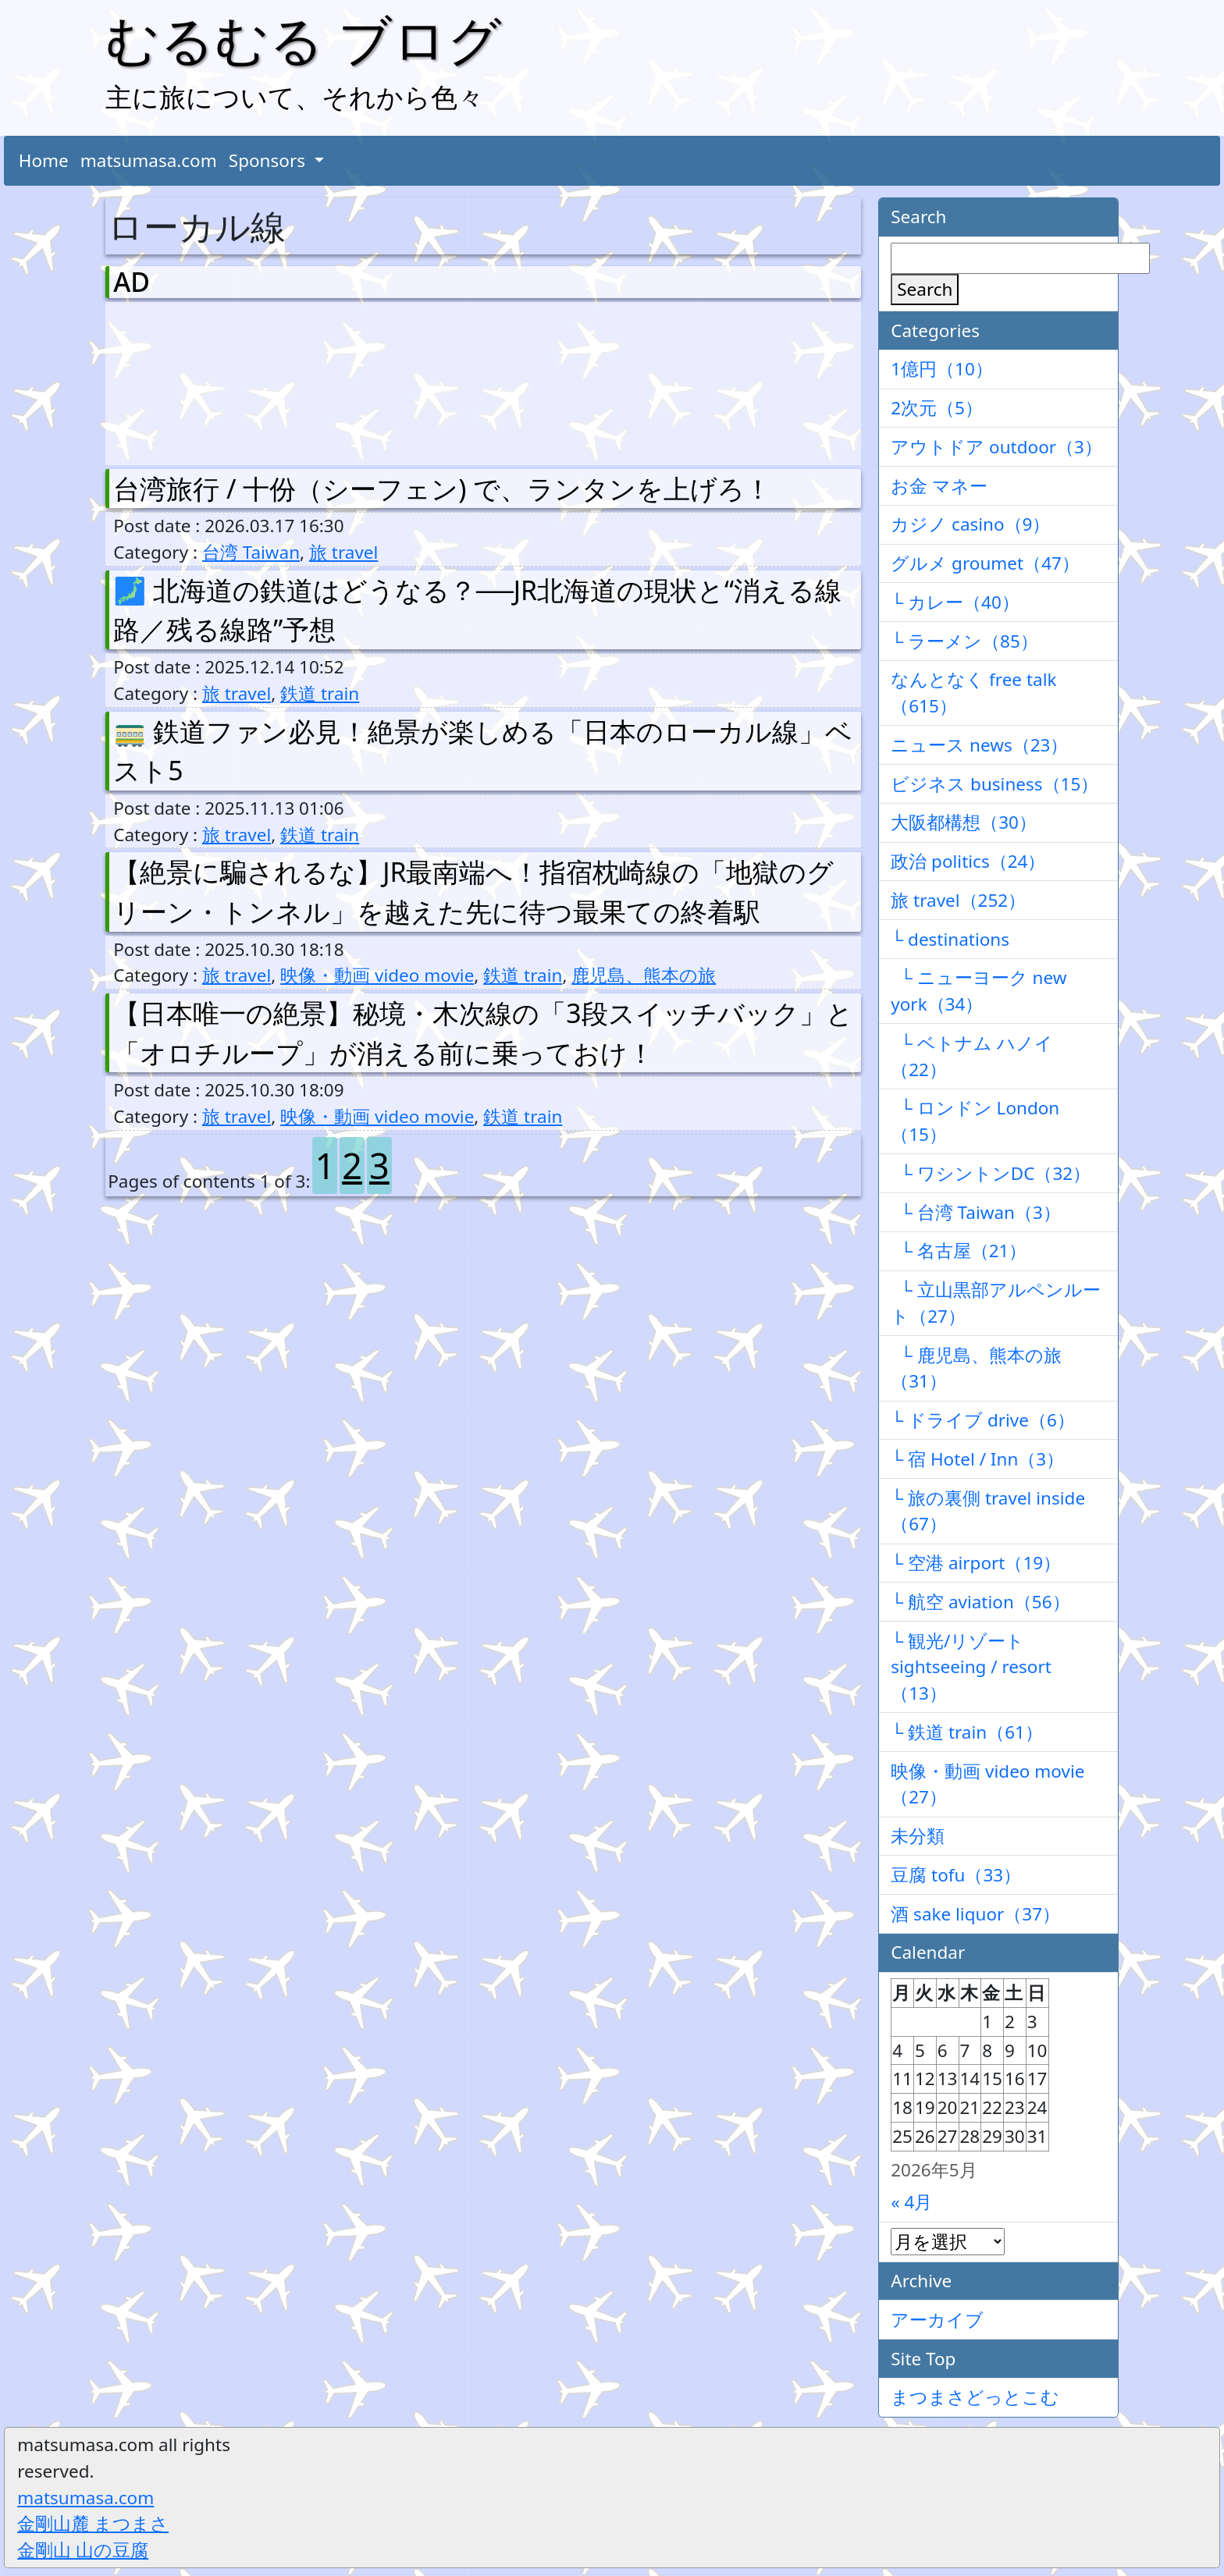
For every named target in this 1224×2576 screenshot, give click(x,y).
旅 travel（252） (958, 900)
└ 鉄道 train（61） (967, 1732)
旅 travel (343, 552)
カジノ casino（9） (970, 524)
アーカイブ (937, 2320)
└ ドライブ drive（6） (983, 1420)
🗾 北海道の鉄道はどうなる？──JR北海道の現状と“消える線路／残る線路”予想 (477, 610)
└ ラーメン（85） (964, 641)
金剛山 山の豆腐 (82, 2550)
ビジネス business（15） (994, 784)
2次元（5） (937, 408)
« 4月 (911, 2202)
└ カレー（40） (955, 602)
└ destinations (950, 939)
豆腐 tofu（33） (956, 1875)
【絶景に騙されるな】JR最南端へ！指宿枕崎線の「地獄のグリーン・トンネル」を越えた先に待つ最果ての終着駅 (473, 891)
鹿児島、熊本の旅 (643, 975)
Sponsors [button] (269, 160)
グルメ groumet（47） (985, 563)
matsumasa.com (148, 160)
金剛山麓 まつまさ (93, 2523)
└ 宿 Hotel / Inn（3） (977, 1459)
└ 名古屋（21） (959, 1250)
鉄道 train (319, 693)
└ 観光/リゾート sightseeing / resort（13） (971, 1667)
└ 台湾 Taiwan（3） (976, 1212)
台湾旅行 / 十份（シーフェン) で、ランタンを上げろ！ (442, 488)
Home (44, 160)
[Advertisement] (195, 380)
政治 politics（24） (968, 861)
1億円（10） (942, 369)
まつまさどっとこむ (975, 2397)
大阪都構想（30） (964, 822)
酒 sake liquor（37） (975, 1914)
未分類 (918, 1836)
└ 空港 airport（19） (976, 1563)
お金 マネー (939, 486)
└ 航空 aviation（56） (980, 1602)
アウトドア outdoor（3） (996, 447)
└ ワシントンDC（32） (991, 1173)
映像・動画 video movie (377, 975)
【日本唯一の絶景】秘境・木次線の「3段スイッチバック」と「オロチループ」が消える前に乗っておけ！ (482, 1033)
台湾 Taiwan (251, 552)
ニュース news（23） (979, 745)
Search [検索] (924, 289)
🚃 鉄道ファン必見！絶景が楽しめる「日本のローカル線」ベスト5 (482, 751)
